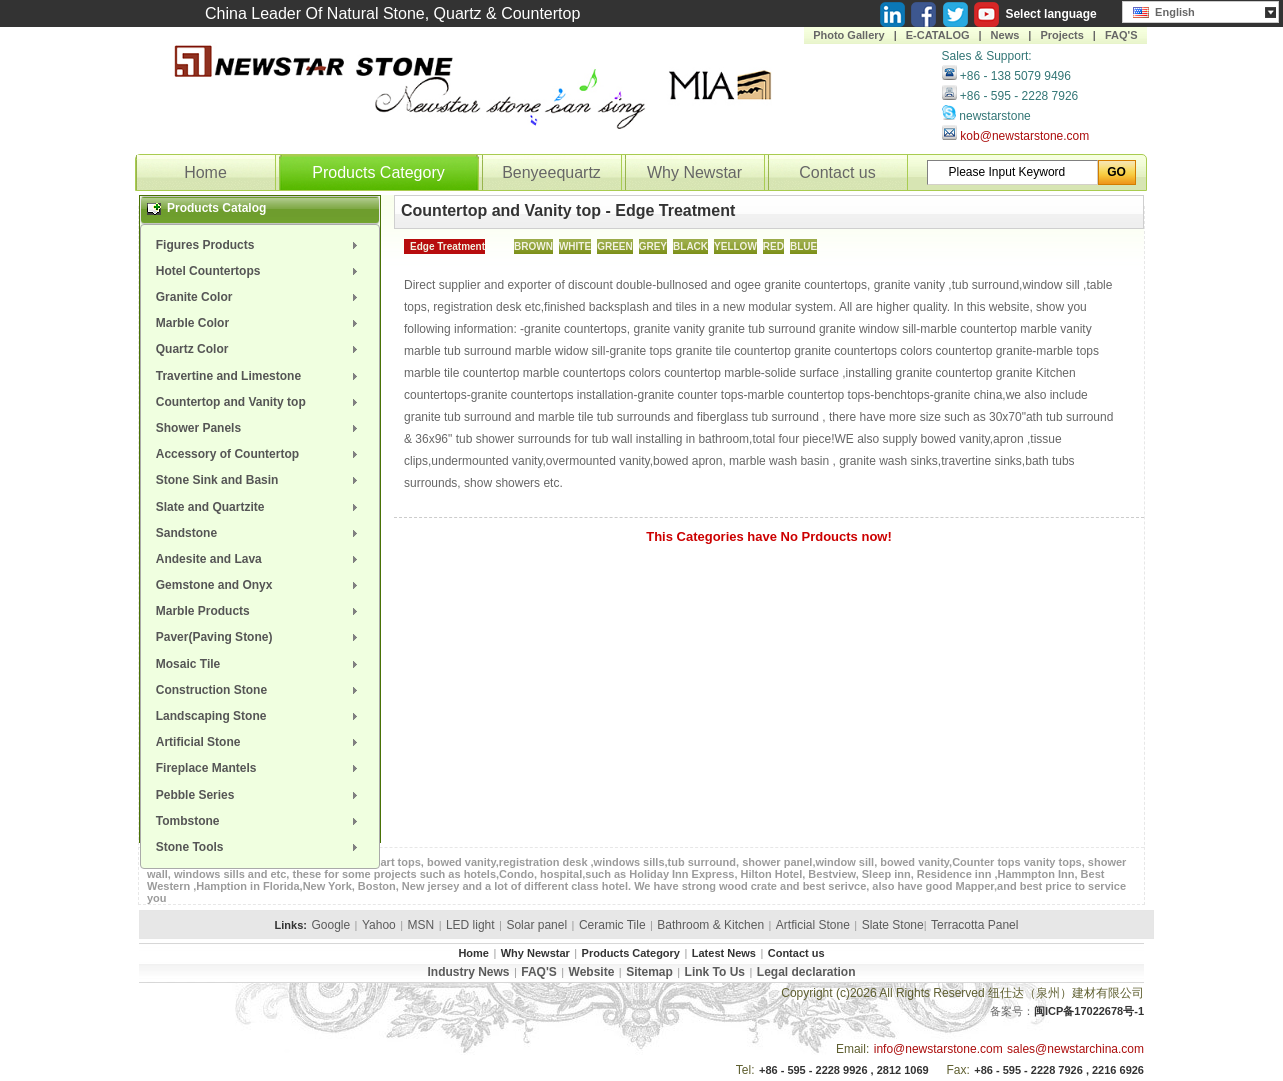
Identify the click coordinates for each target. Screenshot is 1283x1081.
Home (205, 172)
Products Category (378, 172)
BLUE (803, 246)
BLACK (690, 246)
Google (330, 925)
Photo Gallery (849, 35)
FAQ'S (1121, 35)
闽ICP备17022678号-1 (1089, 1011)
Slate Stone (893, 925)
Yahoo (379, 925)
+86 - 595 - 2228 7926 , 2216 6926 (1059, 1070)
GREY (653, 246)
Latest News (724, 953)
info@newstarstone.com (938, 1049)
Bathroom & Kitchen (710, 925)
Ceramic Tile (612, 925)
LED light (470, 925)
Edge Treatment (447, 246)
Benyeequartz (551, 172)
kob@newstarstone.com (1024, 136)
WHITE (575, 246)
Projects (1061, 35)
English (1164, 10)
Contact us (837, 172)
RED (773, 246)
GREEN (615, 246)
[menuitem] (260, 245)
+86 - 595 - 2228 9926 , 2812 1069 (844, 1070)
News (1005, 35)
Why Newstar (694, 172)
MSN (421, 925)
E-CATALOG (938, 35)
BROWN (533, 246)
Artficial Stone (813, 925)
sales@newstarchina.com (1075, 1049)
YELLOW (735, 246)
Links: (291, 925)
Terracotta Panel (974, 925)
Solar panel (536, 925)
